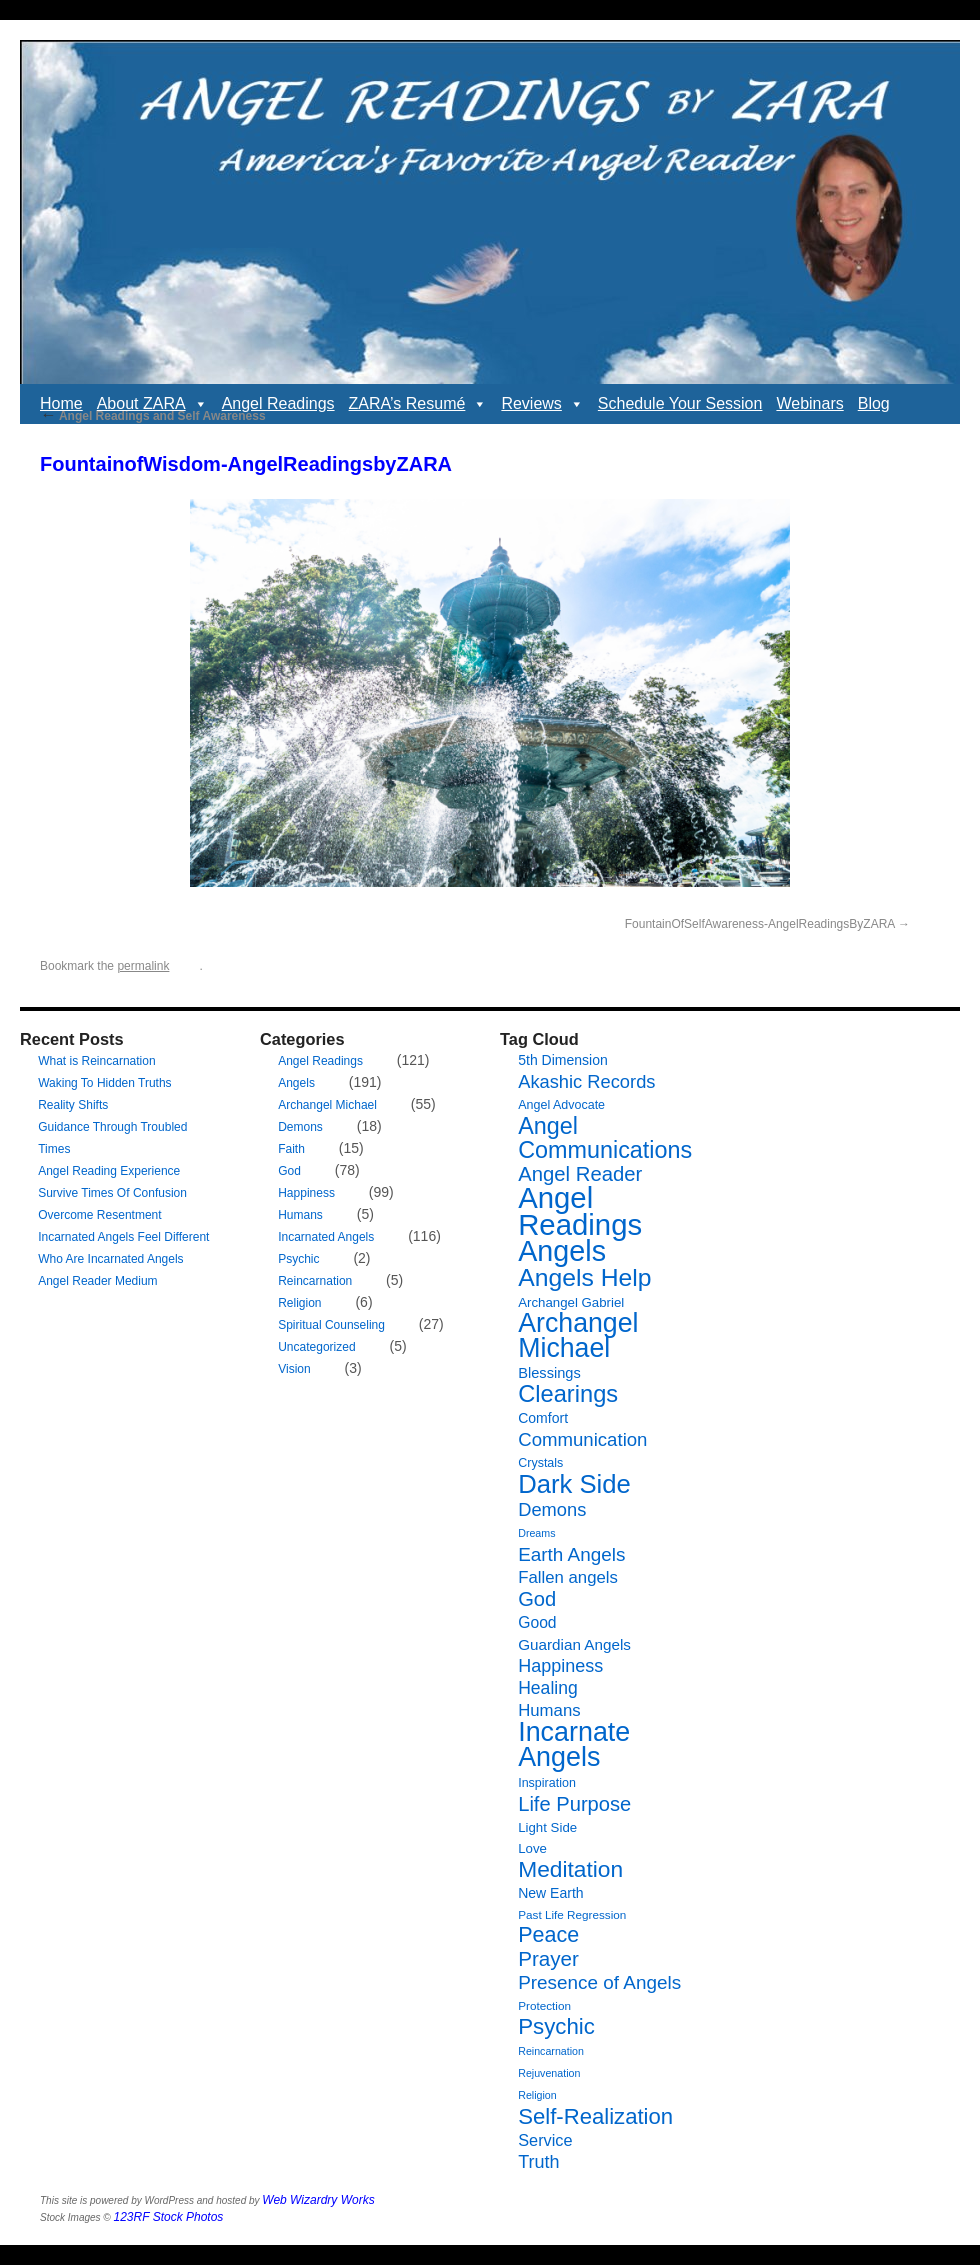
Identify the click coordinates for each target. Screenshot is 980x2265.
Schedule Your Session (680, 403)
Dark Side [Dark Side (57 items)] (574, 1484)
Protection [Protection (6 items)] (544, 2005)
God (289, 1171)
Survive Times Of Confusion (112, 1193)
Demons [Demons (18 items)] (552, 1509)
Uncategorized (316, 1347)
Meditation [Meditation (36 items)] (570, 1869)
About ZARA (152, 404)
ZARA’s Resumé (418, 404)
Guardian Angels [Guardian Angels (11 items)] (574, 1644)
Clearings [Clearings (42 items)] (568, 1394)
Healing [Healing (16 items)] (548, 1688)
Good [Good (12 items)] (537, 1622)
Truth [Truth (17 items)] (538, 2162)
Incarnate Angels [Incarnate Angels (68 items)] (574, 1744)
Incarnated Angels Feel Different (123, 1237)
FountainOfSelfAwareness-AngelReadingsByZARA (760, 924)
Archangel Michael (327, 1105)
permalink (143, 966)
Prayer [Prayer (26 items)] (548, 1958)
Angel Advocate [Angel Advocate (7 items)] (561, 1105)
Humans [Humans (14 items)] (549, 1710)
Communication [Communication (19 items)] (582, 1439)
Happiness (306, 1193)
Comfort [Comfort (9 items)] (543, 1418)
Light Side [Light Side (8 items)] (547, 1827)
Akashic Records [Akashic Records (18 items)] (586, 1081)
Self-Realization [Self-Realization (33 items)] (595, 2116)
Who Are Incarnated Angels (110, 1259)
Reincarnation (315, 1281)
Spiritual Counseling (331, 1325)
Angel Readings (278, 403)
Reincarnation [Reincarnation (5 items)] (551, 2051)
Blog (874, 403)
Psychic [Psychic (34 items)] (556, 2026)
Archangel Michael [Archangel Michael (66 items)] (578, 1335)
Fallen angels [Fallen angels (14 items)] (568, 1577)
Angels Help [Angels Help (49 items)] (584, 1277)
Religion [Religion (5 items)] (537, 2095)
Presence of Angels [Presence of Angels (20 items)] (599, 1982)
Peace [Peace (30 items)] (548, 1935)
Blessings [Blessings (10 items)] (549, 1373)
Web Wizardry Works (318, 2200)
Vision (294, 1369)
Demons (300, 1127)
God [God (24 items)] (537, 1599)
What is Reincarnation (96, 1061)
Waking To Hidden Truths (104, 1083)
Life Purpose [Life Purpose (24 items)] (574, 1804)
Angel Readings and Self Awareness (153, 416)
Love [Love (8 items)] (532, 1848)
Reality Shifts (73, 1105)
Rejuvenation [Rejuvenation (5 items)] (549, 2073)
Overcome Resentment (99, 1215)
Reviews (542, 404)
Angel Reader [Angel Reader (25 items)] (580, 1174)
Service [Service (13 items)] (545, 2140)
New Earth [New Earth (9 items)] (550, 1893)
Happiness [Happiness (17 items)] (560, 1666)
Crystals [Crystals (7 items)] (540, 1463)
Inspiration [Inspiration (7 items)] (547, 1783)
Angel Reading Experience (109, 1171)
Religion (299, 1303)
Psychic (298, 1259)
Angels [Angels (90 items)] (562, 1251)
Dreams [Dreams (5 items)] (536, 1533)
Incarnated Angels (326, 1237)
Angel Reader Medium (97, 1281)
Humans (300, 1215)
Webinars (809, 403)
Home (61, 403)
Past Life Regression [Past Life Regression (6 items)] (572, 1914)
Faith (291, 1149)
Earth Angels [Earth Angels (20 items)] (571, 1554)
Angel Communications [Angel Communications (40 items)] (605, 1138)
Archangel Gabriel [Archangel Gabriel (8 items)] (571, 1302)
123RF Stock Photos (169, 2217)
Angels (296, 1083)
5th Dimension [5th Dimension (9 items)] (563, 1060)
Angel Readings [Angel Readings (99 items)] (580, 1211)
